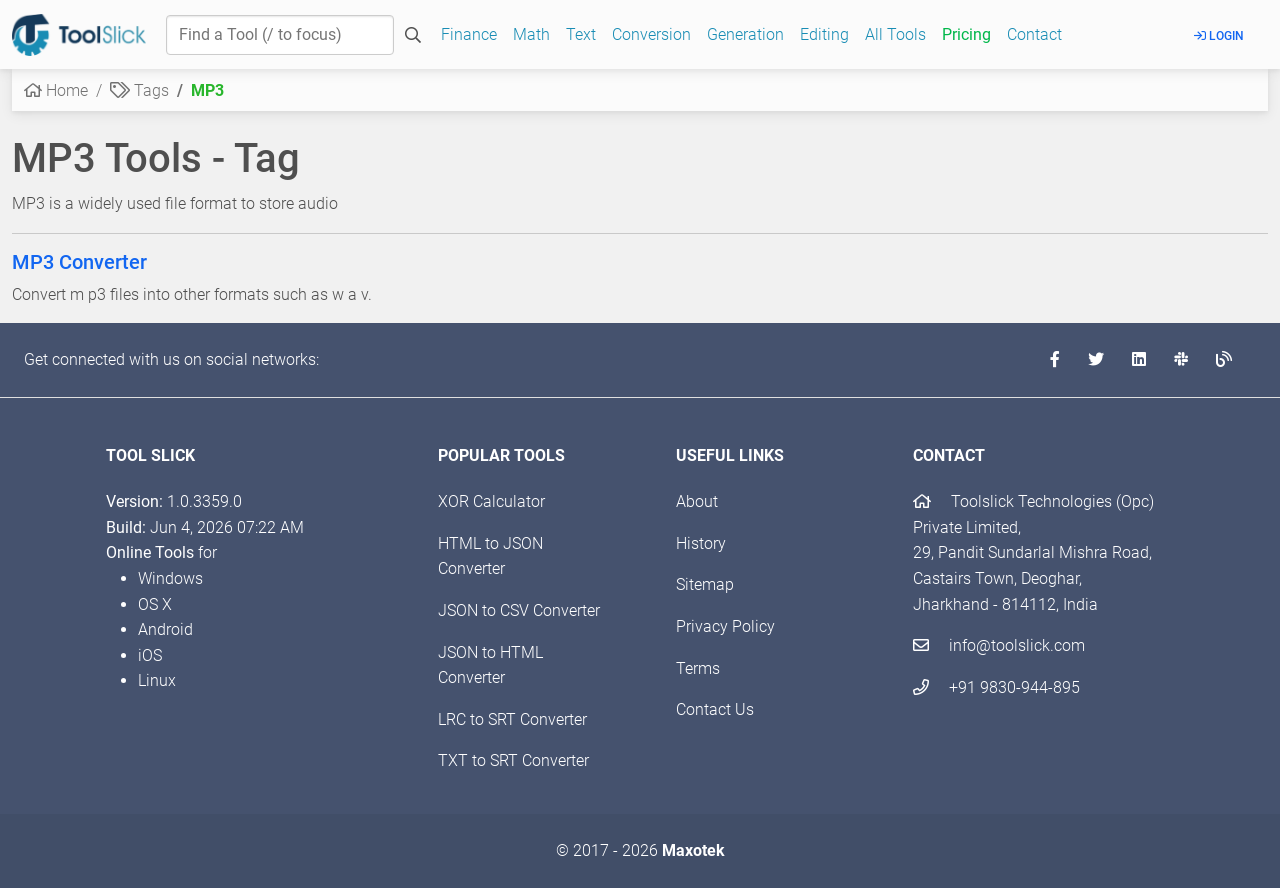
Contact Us (715, 709)
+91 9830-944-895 (996, 687)
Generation (745, 34)
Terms (698, 668)
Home (56, 90)
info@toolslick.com (999, 645)
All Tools (895, 34)
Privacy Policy (725, 626)
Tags (139, 90)
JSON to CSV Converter (519, 610)
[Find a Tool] (280, 35)
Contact (1034, 34)
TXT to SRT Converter (513, 760)
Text (581, 34)
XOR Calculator (491, 501)
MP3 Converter (79, 262)
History (701, 543)
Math (531, 34)
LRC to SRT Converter (512, 719)
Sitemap (705, 584)
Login (1219, 36)
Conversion (651, 34)
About (697, 501)
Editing (824, 34)
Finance (469, 34)
